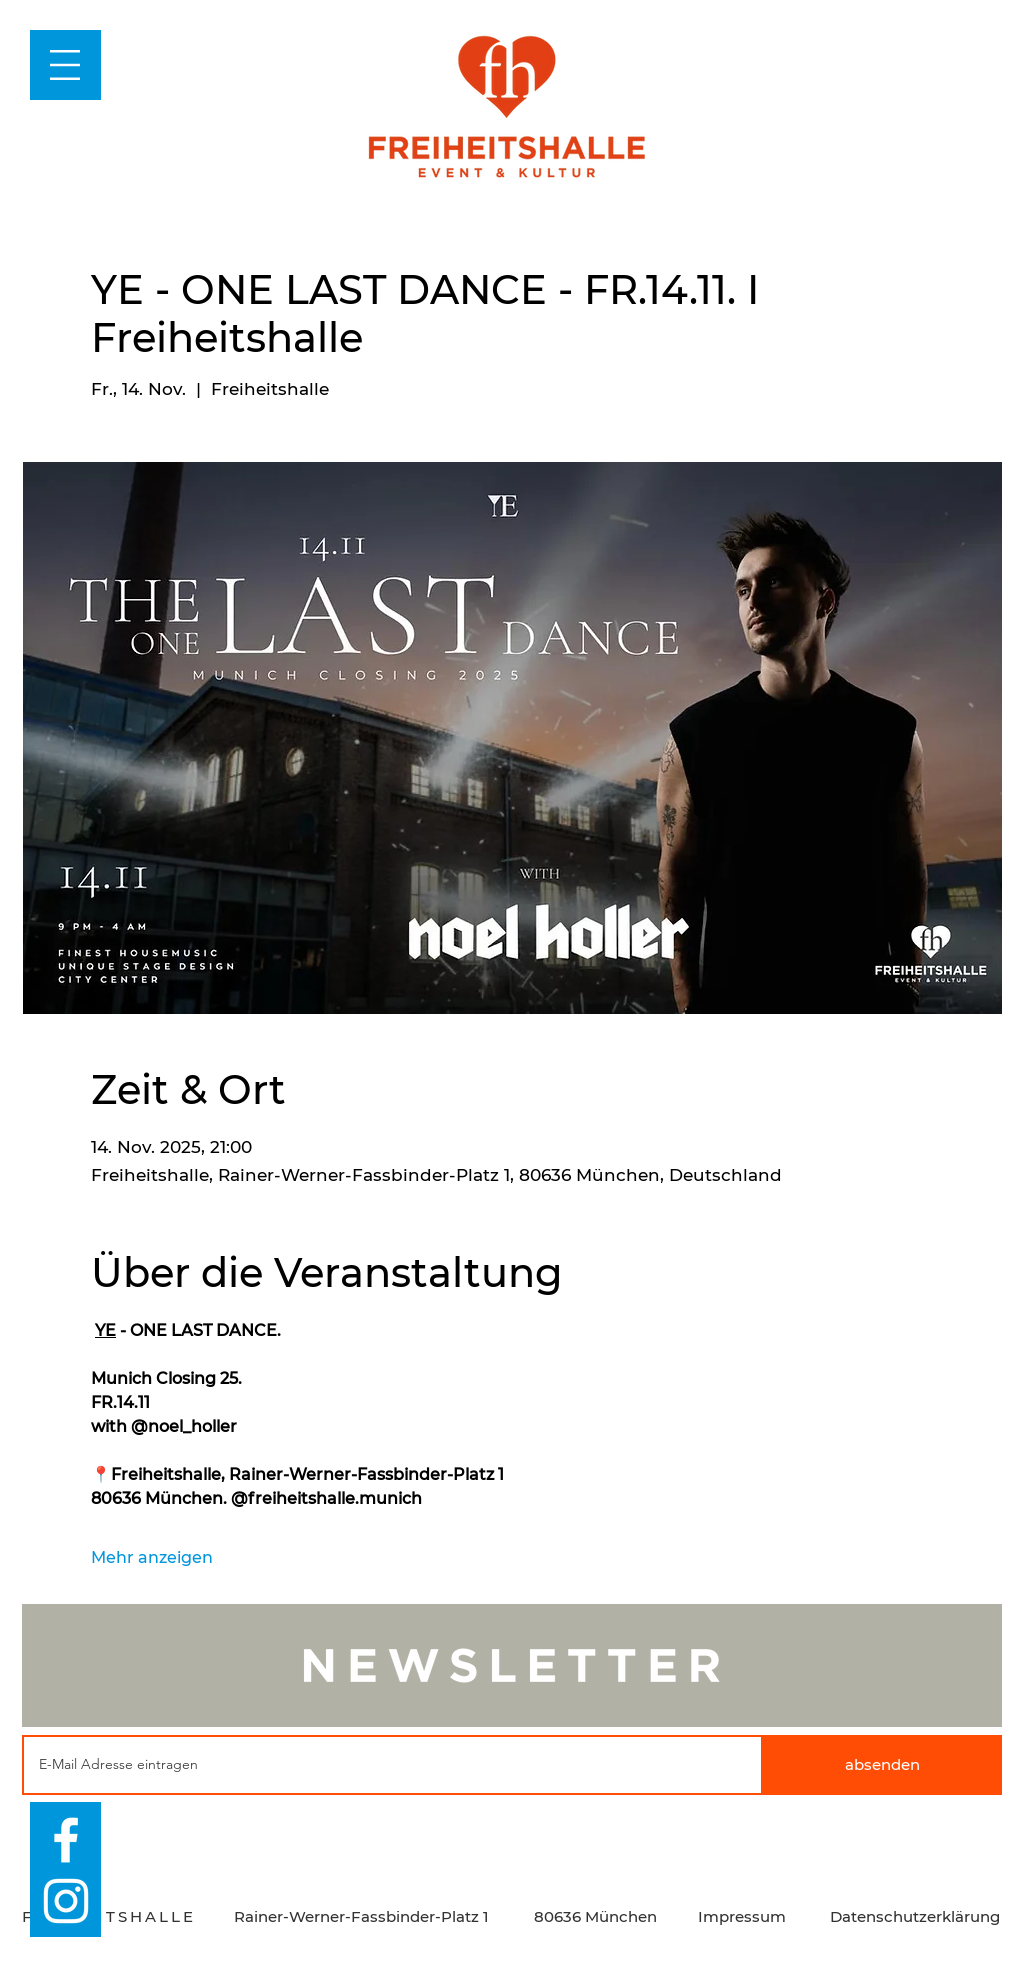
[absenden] (882, 1765)
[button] (65, 65)
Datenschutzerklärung (915, 1916)
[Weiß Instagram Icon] (66, 1901)
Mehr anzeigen (152, 1557)
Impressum (742, 1916)
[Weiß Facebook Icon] (66, 1840)
